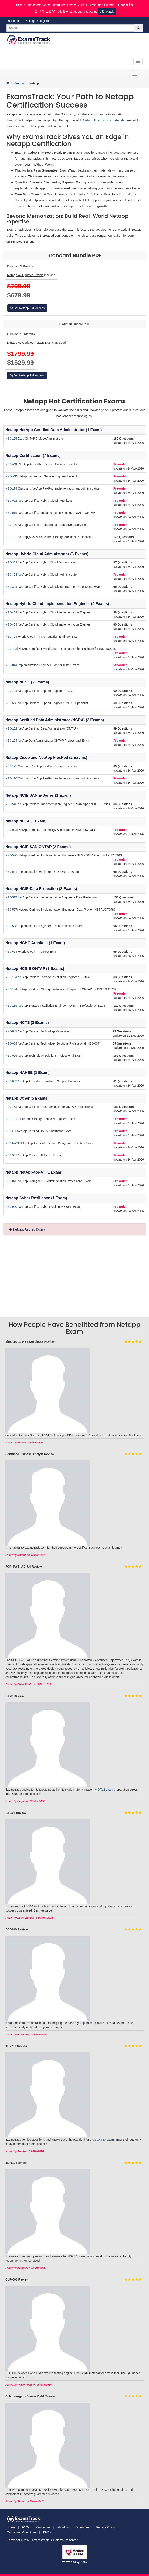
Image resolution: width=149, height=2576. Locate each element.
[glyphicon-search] (138, 28)
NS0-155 (11, 438)
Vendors (19, 83)
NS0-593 (11, 703)
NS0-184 (11, 977)
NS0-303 (11, 574)
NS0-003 (11, 1031)
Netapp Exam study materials (104, 120)
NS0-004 (11, 1043)
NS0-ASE (12, 464)
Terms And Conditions (21, 2532)
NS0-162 (11, 728)
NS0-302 (11, 562)
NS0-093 (11, 1081)
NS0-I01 (11, 1131)
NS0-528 (11, 926)
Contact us (43, 2527)
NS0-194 (11, 691)
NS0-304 (11, 586)
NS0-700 (11, 525)
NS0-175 (11, 766)
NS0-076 (11, 1181)
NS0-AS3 (11, 476)
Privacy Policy (105, 2527)
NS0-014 (11, 665)
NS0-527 (11, 897)
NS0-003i (11, 830)
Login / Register (38, 21)
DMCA (47, 2532)
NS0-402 (11, 612)
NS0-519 (11, 512)
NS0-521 (11, 871)
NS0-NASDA (14, 1143)
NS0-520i (11, 855)
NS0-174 (11, 488)
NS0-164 (11, 740)
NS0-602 (11, 500)
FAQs (26, 2527)
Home (13, 21)
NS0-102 (11, 537)
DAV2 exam (105, 1789)
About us (63, 2527)
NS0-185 (11, 1005)
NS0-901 (11, 1155)
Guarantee (83, 2527)
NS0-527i (11, 909)
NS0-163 (11, 1106)
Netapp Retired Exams (27, 1229)
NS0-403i (11, 648)
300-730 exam (104, 2139)
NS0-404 (11, 636)
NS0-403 (11, 624)
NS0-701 (11, 1119)
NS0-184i (11, 989)
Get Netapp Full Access (27, 308)
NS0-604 (11, 951)
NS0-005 (11, 1055)
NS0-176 (11, 778)
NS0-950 (11, 1206)
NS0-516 (11, 804)
